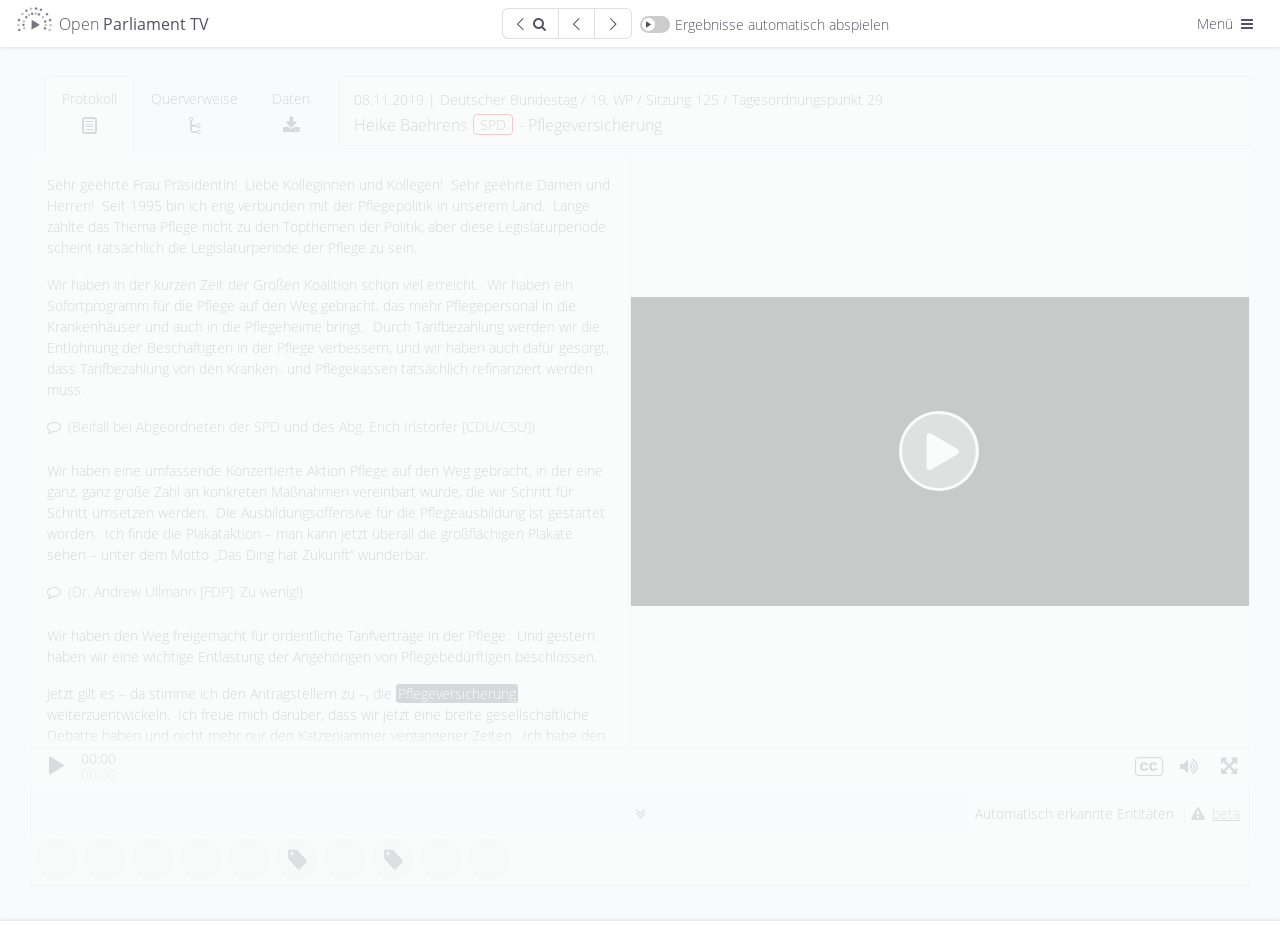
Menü (1227, 23)
